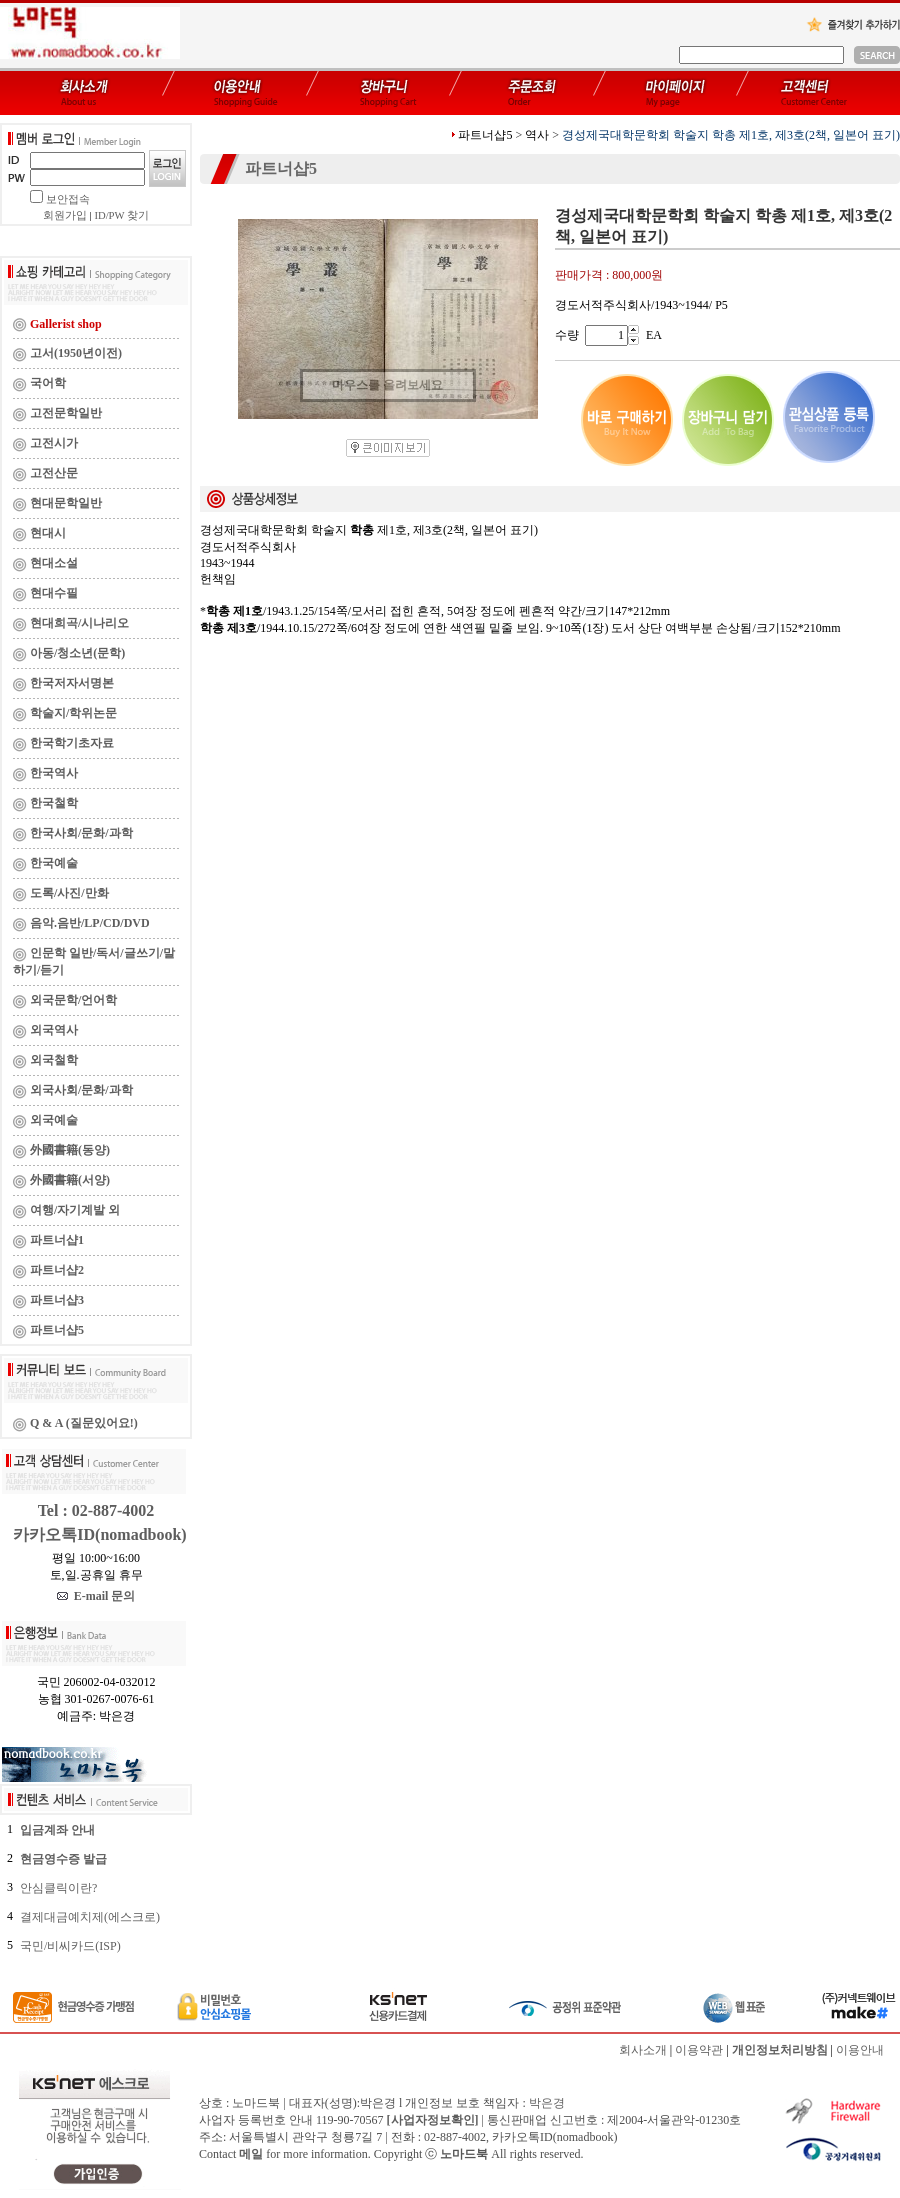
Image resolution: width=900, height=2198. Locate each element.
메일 (251, 2154)
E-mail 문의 (96, 1596)
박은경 (547, 2103)
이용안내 (860, 2050)
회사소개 (643, 2050)
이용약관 (699, 2050)
